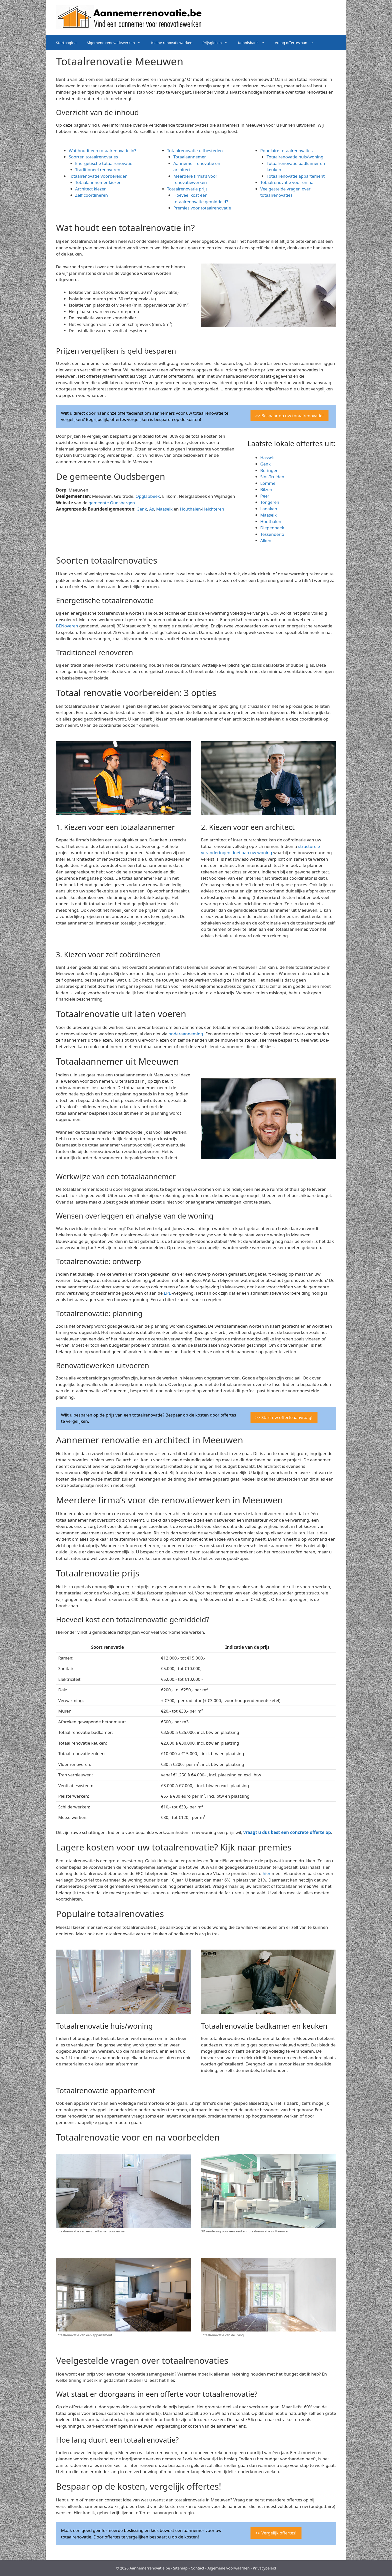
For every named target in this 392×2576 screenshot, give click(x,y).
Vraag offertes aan (296, 42)
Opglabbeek (148, 496)
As (151, 509)
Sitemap (180, 2567)
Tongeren (269, 502)
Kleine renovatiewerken (171, 42)
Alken (265, 540)
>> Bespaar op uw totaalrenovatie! (290, 415)
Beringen (269, 470)
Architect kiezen (91, 189)
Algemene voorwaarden (229, 2567)
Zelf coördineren (91, 195)
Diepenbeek (272, 528)
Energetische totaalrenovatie (103, 163)
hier (267, 1873)
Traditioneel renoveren (97, 169)
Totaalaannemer (189, 157)
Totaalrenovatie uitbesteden (195, 150)
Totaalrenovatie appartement (295, 176)
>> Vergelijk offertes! (276, 2533)
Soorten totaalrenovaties (93, 157)
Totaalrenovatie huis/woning (294, 157)
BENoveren (67, 626)
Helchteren (213, 509)
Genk (141, 509)
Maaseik (164, 509)
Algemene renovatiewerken (116, 42)
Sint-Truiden (272, 477)
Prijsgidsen (217, 42)
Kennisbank (254, 42)
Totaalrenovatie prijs (187, 189)
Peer (264, 496)
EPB (168, 1293)
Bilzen (266, 489)
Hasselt (267, 457)
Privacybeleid (264, 2567)
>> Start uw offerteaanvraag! (284, 1417)
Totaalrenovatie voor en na (287, 182)
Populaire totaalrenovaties (286, 150)
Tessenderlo (272, 534)
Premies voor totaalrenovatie (202, 208)
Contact (197, 2567)
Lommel (268, 483)
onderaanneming (185, 1034)
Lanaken (268, 509)
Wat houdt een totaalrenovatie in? (102, 150)
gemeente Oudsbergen (111, 503)
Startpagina (66, 42)
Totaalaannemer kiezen (98, 182)
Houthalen (190, 509)
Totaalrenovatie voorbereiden (98, 176)
